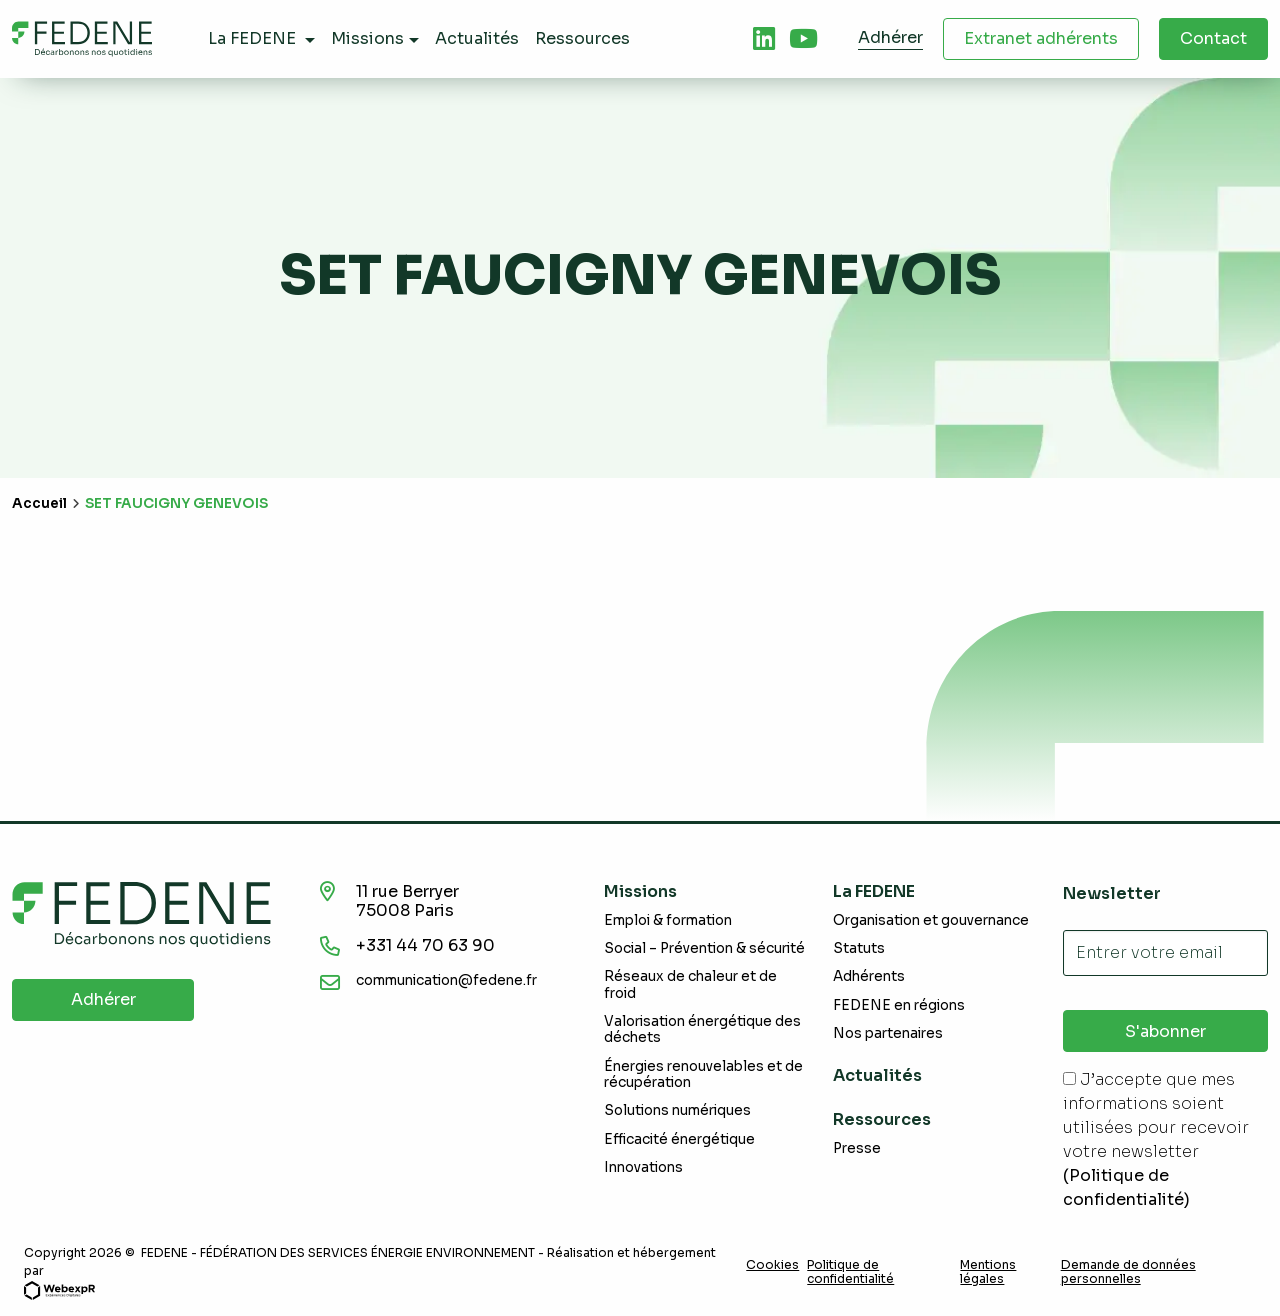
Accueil (39, 503)
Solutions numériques (677, 1110)
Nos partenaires (888, 1033)
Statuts (859, 948)
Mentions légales (988, 1272)
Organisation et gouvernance (931, 920)
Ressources (882, 1119)
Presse (857, 1148)
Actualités (877, 1075)
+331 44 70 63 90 (425, 945)
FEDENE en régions (899, 1005)
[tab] (764, 39)
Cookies (772, 1265)
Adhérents (869, 976)
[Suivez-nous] (764, 39)
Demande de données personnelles (1128, 1272)
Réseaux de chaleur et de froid (690, 984)
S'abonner (1165, 1031)
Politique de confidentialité (850, 1272)
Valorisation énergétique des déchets (702, 1029)
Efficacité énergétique (679, 1139)
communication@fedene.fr (446, 980)
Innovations (643, 1167)
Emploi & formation (668, 920)
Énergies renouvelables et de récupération (703, 1074)
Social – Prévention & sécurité (704, 948)
